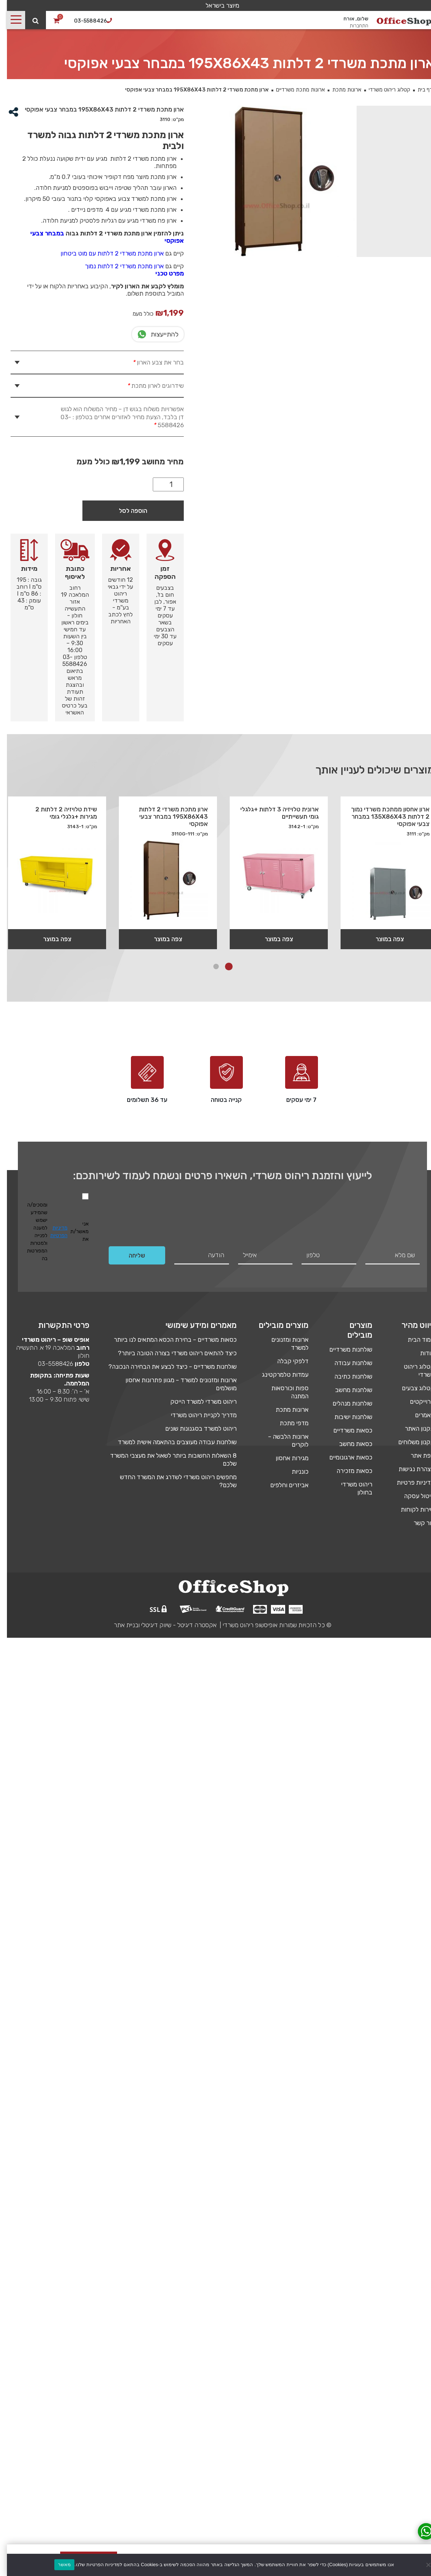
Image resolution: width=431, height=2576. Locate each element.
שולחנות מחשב (346, 1390)
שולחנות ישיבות (346, 1416)
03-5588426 (48, 1363)
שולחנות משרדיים (343, 1349)
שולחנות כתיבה (346, 1376)
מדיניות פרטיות (408, 1482)
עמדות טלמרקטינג (278, 1374)
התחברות (352, 26)
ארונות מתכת (339, 89)
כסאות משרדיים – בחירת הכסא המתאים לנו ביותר (168, 1339)
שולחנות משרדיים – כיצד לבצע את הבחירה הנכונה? (165, 1366)
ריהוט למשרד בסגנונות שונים (194, 1428)
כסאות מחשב (348, 1443)
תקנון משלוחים (409, 1442)
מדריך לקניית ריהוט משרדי (197, 1415)
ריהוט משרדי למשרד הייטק (196, 1401)
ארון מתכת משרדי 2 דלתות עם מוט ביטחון (105, 253)
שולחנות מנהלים (345, 1403)
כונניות (293, 1471)
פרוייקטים (415, 1401)
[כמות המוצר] (161, 484)
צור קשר (417, 1523)
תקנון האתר (412, 1428)
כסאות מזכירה (347, 1470)
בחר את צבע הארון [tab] (150, 362)
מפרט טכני (162, 273)
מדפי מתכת (287, 1423)
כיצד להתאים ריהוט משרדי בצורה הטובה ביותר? (170, 1353)
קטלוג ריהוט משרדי (382, 89)
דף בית (418, 89)
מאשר (57, 2564)
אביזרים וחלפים (282, 1485)
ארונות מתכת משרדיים (293, 89)
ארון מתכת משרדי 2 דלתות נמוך (117, 266)
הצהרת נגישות (409, 1469)
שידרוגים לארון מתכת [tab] (148, 385)
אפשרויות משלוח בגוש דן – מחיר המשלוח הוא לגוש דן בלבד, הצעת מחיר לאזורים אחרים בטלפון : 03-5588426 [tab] (115, 417)
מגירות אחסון (285, 1458)
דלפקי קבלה (286, 1361)
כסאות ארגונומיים (343, 1457)
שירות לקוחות (410, 1509)
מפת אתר (415, 1455)
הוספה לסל (126, 510)
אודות (420, 1353)
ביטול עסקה (412, 1496)
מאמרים (417, 1415)
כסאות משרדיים (345, 1430)
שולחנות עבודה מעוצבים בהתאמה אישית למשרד (170, 1442)
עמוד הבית (414, 1339)
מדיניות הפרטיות (52, 1232)
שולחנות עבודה (346, 1363)
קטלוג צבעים (411, 1388)
